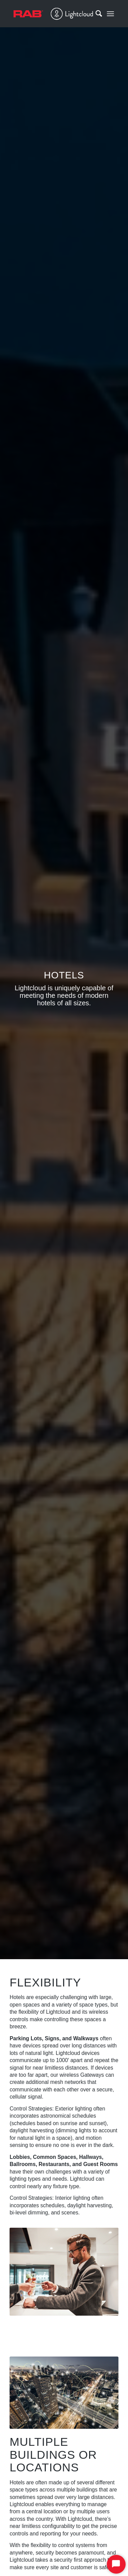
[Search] (95, 13)
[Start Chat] (116, 2564)
